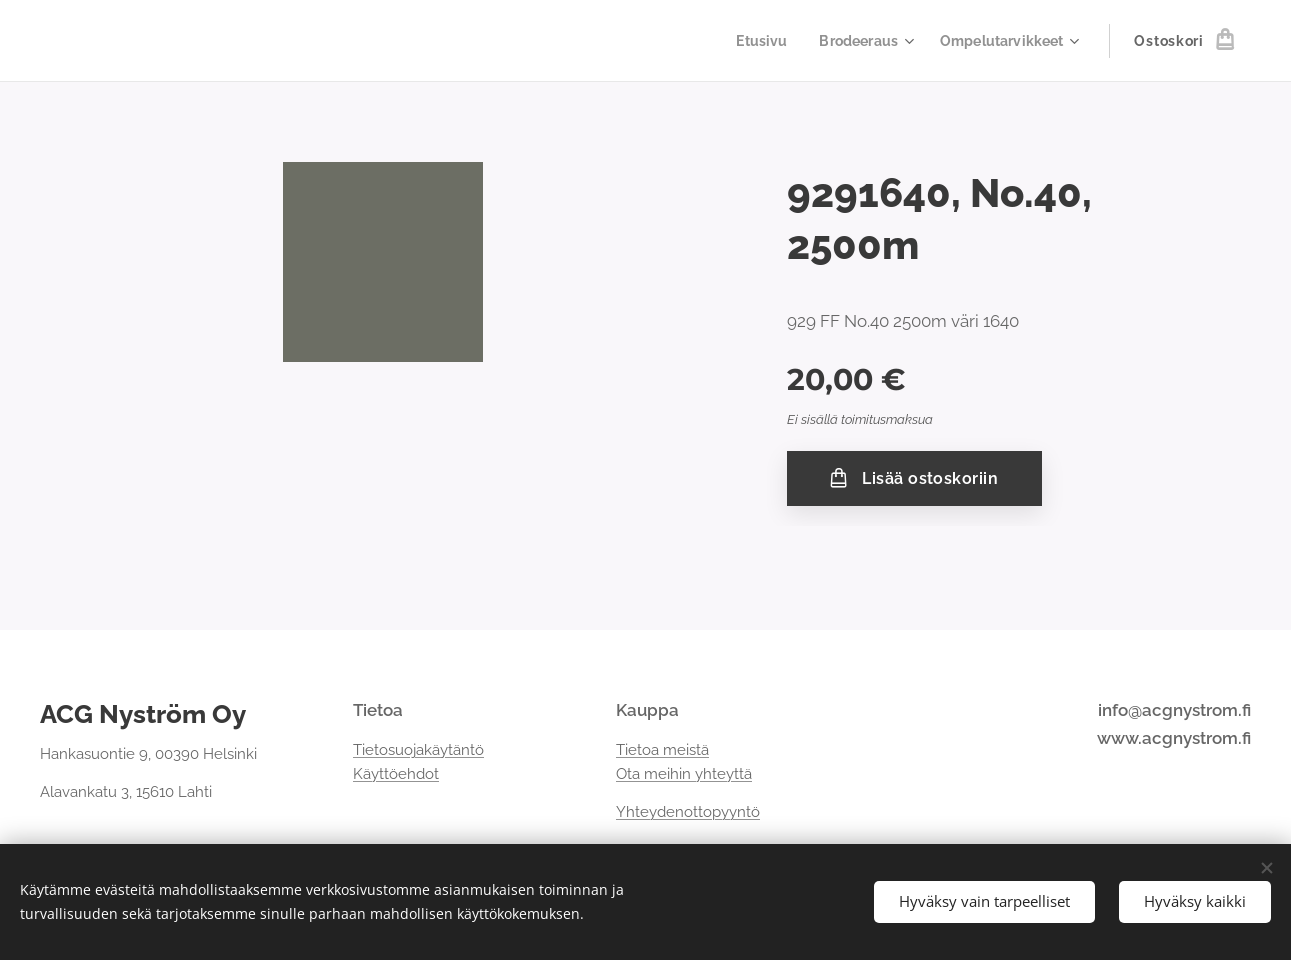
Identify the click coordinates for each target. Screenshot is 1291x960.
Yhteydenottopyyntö (688, 813)
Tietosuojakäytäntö (418, 750)
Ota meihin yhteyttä (684, 774)
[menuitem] (751, 41)
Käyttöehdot (396, 774)
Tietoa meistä (662, 750)
